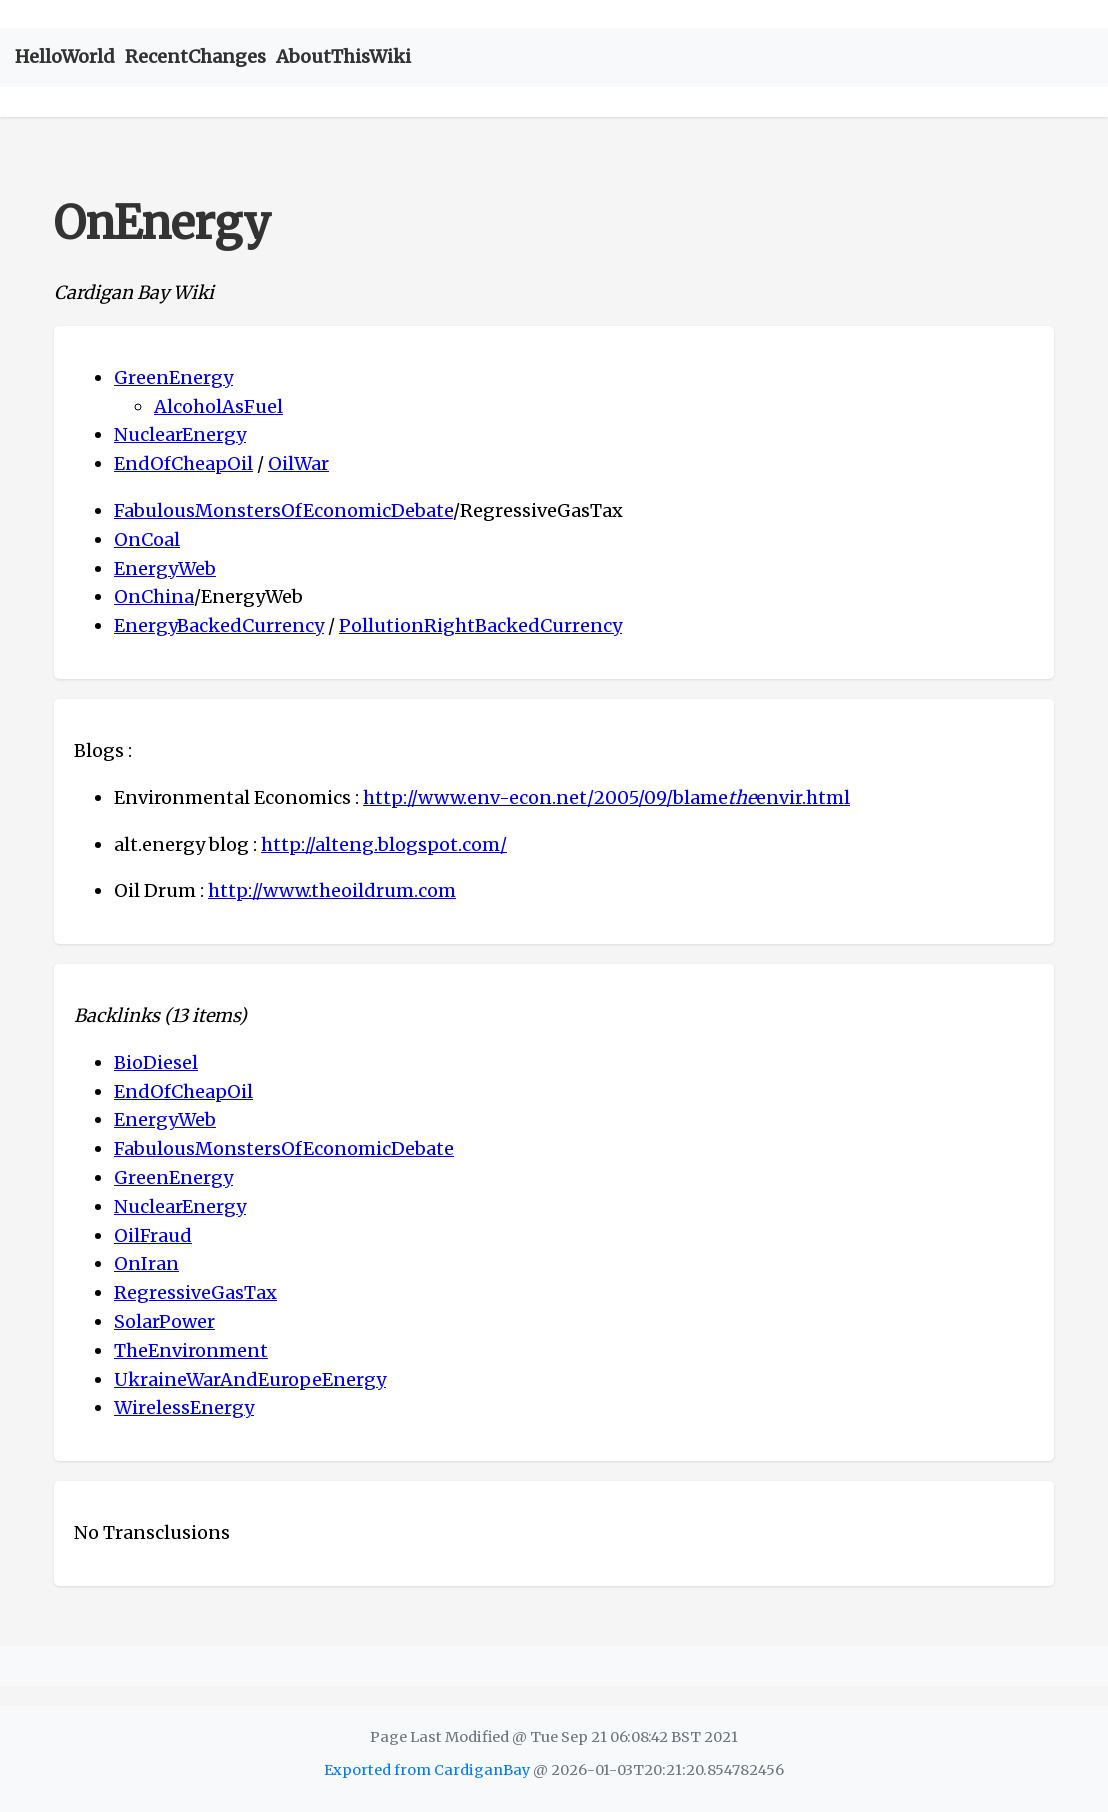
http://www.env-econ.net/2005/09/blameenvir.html (606, 797)
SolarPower (164, 1321)
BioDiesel (156, 1062)
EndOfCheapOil (183, 463)
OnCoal (147, 539)
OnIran (146, 1263)
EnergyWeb (165, 568)
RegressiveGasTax (195, 1292)
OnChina (154, 596)
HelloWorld (65, 56)
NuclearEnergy (180, 434)
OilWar (298, 463)
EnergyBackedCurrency (219, 625)
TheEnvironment (191, 1350)
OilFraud (153, 1235)
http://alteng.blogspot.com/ (384, 844)
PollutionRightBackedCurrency (480, 625)
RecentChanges (195, 56)
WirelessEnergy (184, 1407)
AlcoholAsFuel (218, 406)
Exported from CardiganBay (427, 1770)
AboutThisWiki (343, 56)
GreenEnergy (173, 377)
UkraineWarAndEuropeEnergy (250, 1379)
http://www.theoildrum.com (332, 890)
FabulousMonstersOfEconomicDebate (283, 510)
